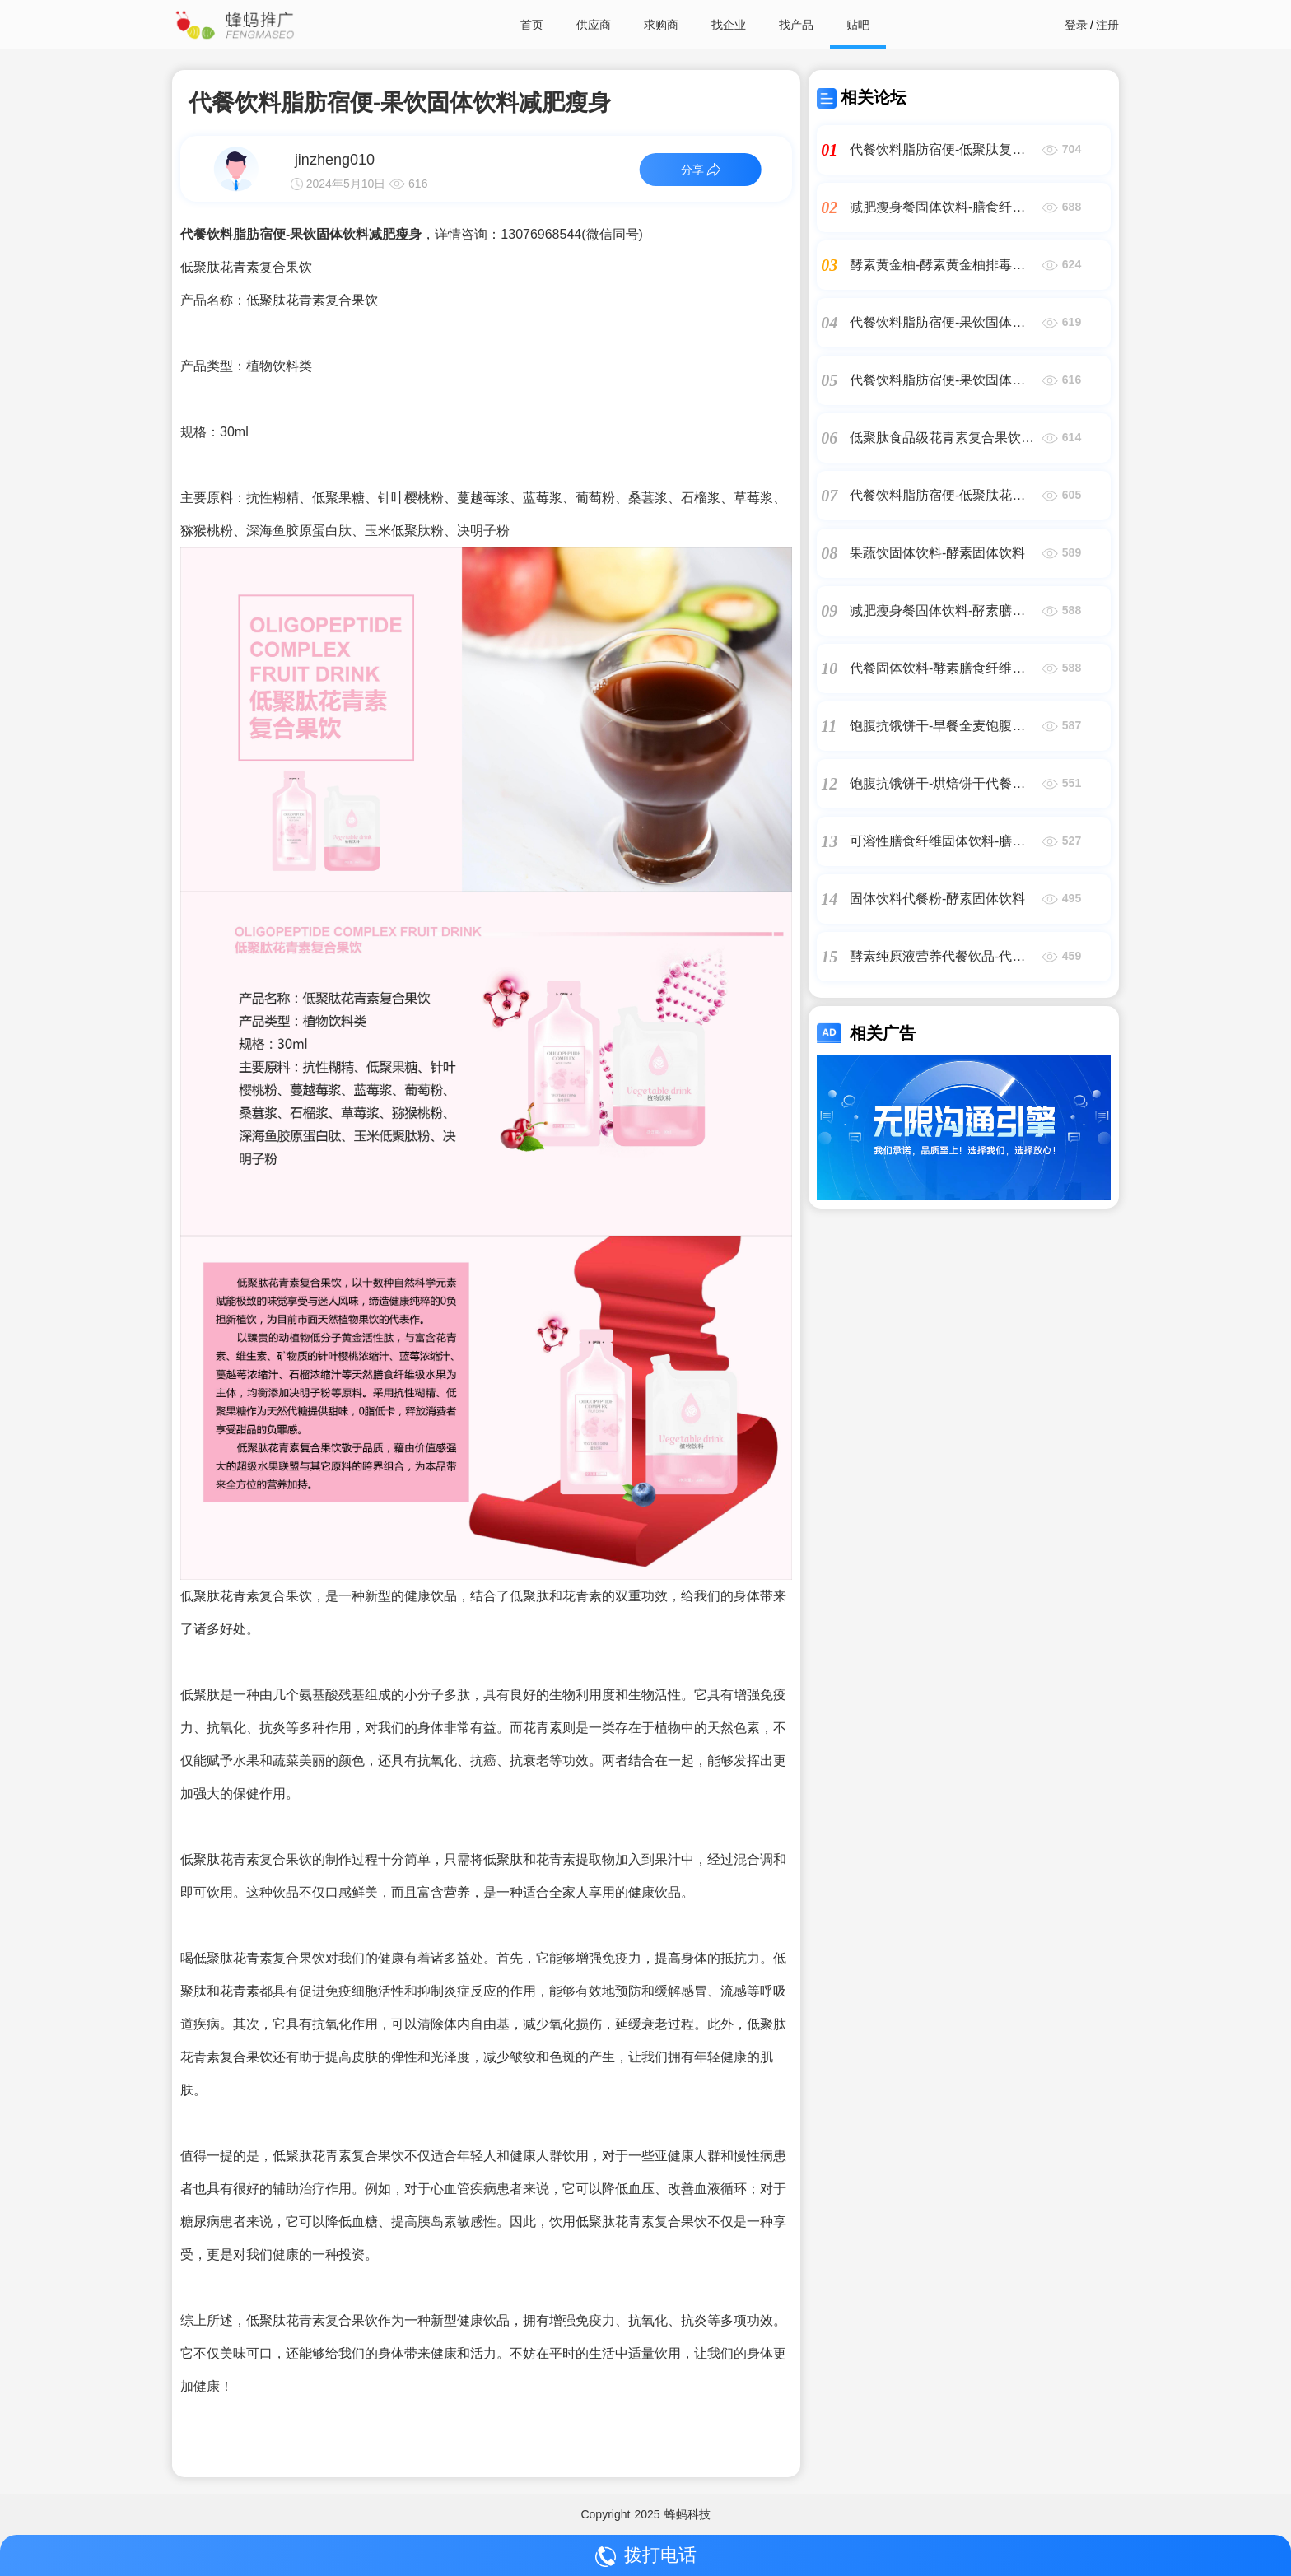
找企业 (728, 24)
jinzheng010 (335, 159)
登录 (1076, 24)
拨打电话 (646, 2556)
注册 (1107, 24)
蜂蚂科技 (687, 2514)
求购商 (661, 24)
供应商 (593, 24)
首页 (531, 24)
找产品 (796, 24)
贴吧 (857, 24)
